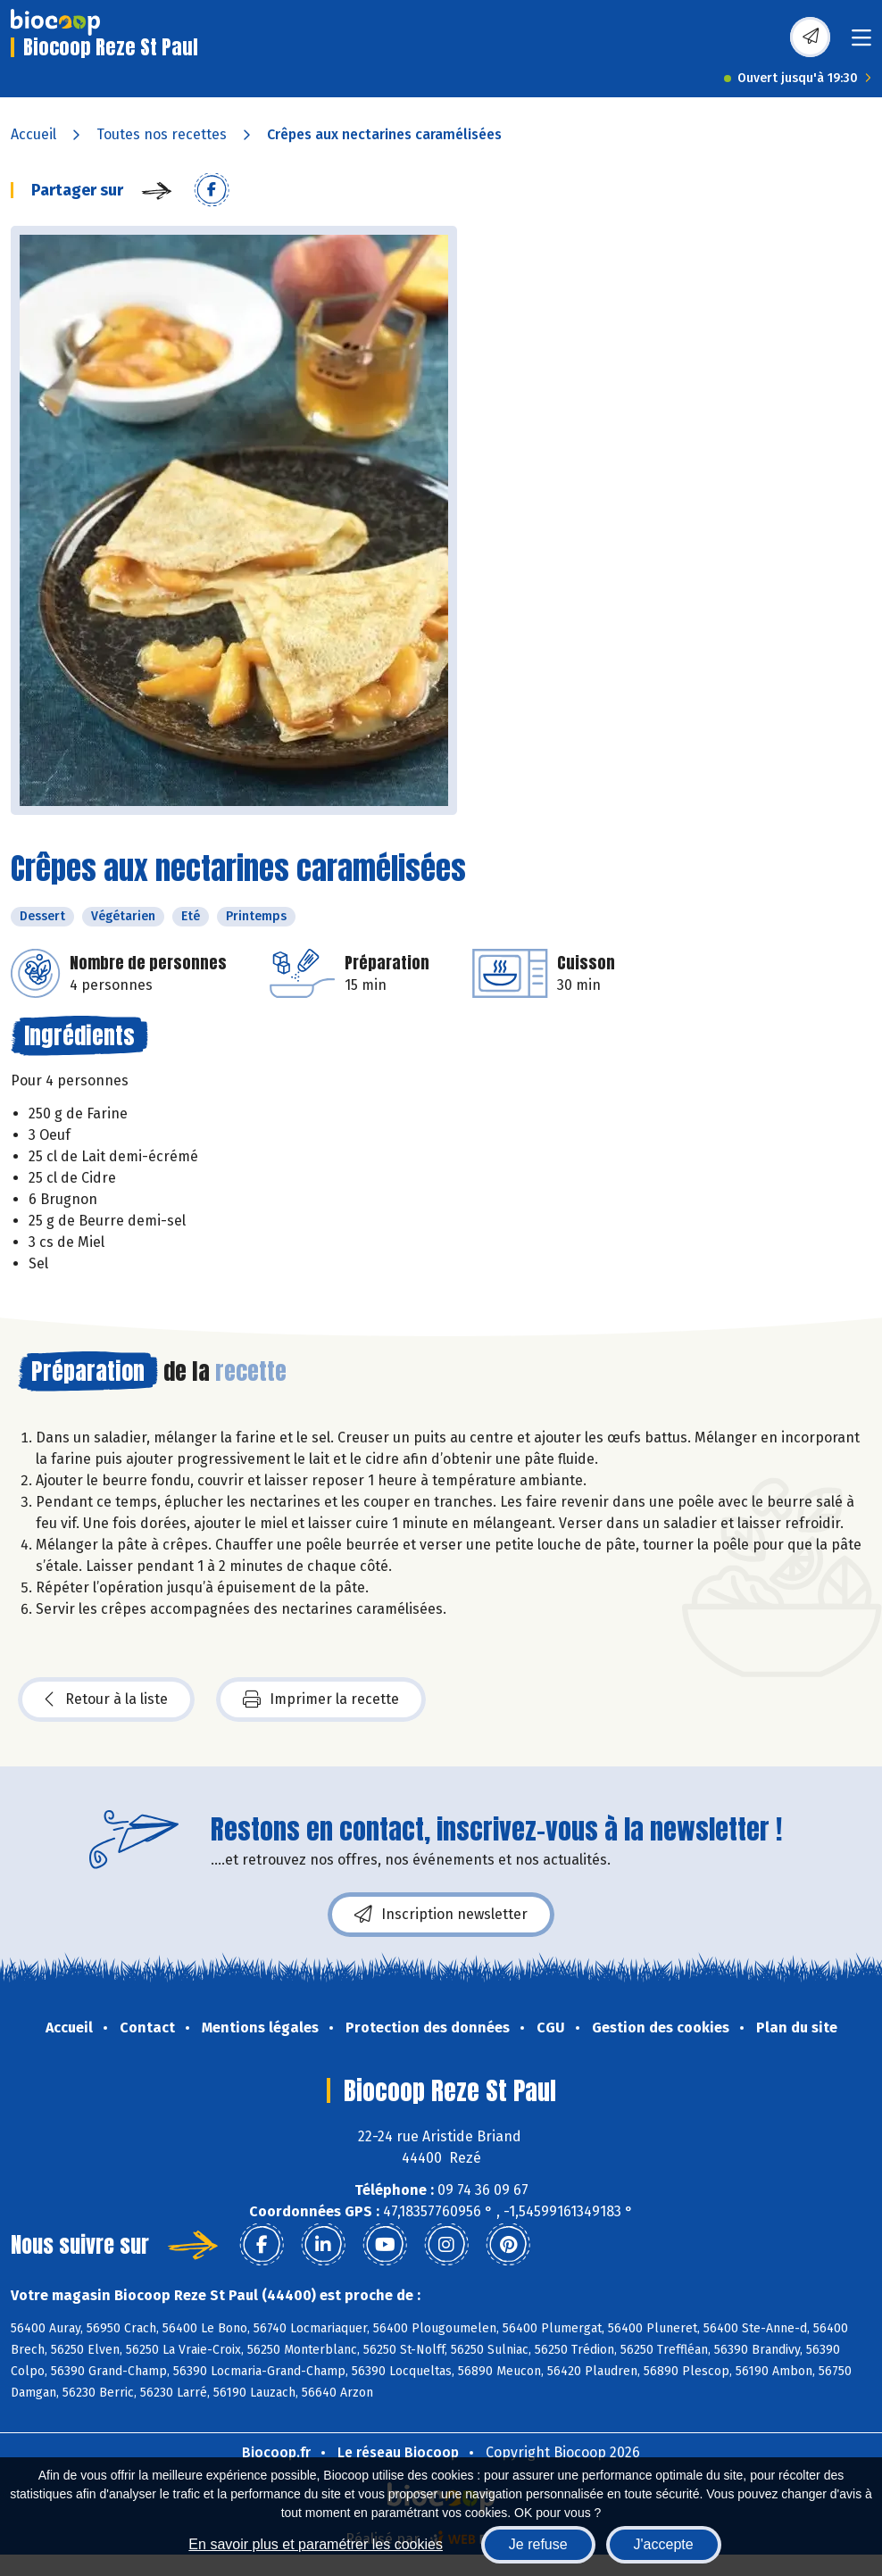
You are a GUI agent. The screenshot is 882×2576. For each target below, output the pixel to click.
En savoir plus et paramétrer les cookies (315, 2544)
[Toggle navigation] (861, 43)
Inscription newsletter (441, 1915)
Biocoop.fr (276, 2452)
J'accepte (664, 2544)
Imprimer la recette (321, 1699)
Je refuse (538, 2544)
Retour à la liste (106, 1699)
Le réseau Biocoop (398, 2452)
